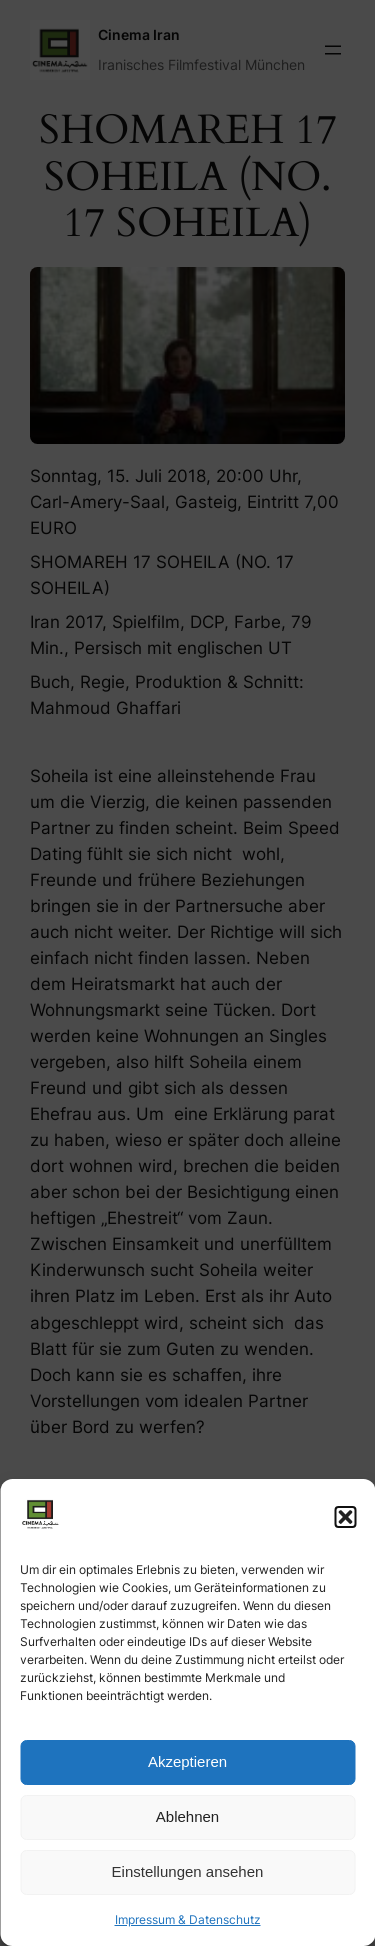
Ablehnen (187, 1816)
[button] (345, 1517)
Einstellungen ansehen (188, 1871)
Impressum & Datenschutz (188, 1919)
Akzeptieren (187, 1761)
